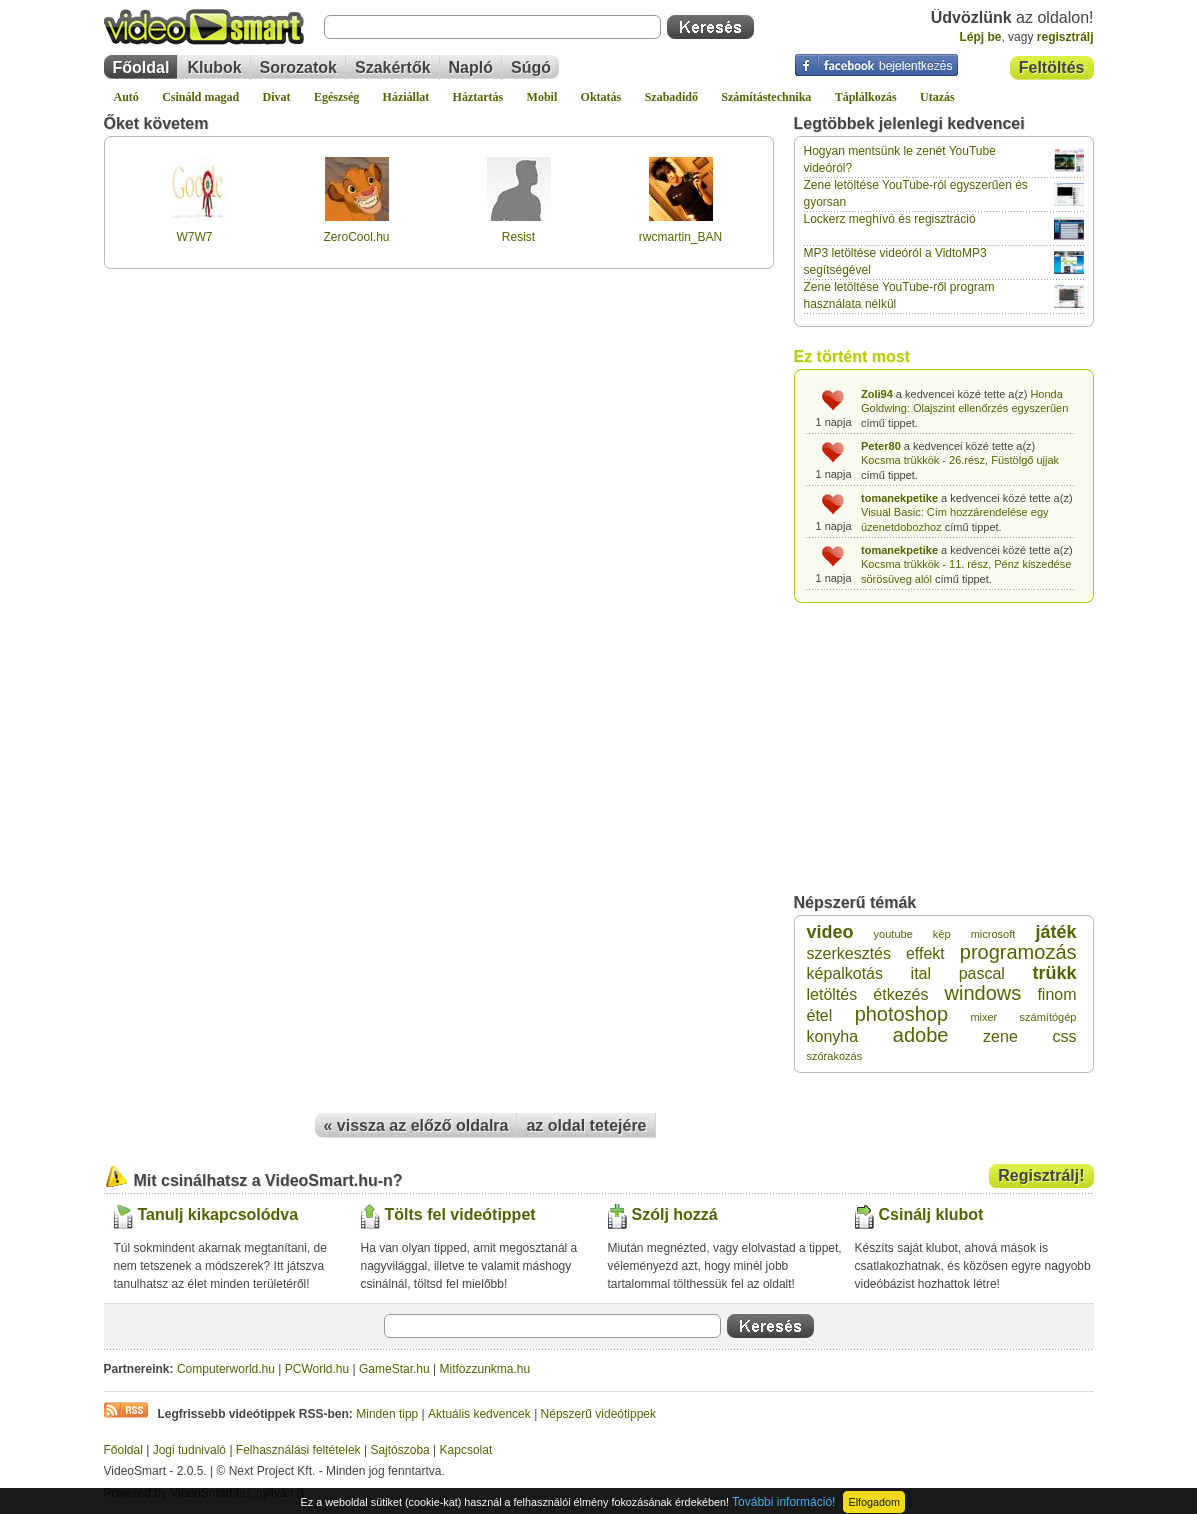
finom (1056, 994)
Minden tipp (387, 1414)
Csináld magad (200, 97)
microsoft (993, 934)
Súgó (531, 67)
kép (942, 934)
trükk (1054, 973)
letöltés (832, 994)
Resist (518, 237)
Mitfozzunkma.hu (485, 1369)
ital (921, 973)
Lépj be (980, 37)
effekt (925, 953)
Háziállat (406, 97)
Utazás (937, 97)
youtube (893, 934)
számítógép (1048, 1017)
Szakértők (393, 67)
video (830, 932)
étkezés (900, 994)
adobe (921, 1035)
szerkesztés (849, 953)
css (1064, 1036)
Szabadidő (671, 97)
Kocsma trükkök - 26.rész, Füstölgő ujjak (960, 460)
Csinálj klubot (931, 1214)
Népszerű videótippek (598, 1414)
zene (1000, 1036)
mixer (983, 1017)
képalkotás (845, 973)
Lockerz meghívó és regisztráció (890, 219)
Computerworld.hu (226, 1369)
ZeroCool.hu (356, 237)
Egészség (336, 97)
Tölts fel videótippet (460, 1214)
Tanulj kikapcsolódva (218, 1214)
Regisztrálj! (1041, 1175)
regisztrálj (1065, 37)
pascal (982, 973)
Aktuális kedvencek (479, 1414)
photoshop (901, 1014)
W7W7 (195, 237)
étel (820, 1015)
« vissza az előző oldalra (416, 1125)
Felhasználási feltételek (298, 1450)
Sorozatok (298, 67)
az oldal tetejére (586, 1125)
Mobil (542, 97)
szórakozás (835, 1056)
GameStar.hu (394, 1369)
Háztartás (478, 97)
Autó (126, 97)
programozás (1018, 952)
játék (1055, 932)
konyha (833, 1036)
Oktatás (601, 97)
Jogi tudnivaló (189, 1450)
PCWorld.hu (317, 1369)
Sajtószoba (399, 1450)
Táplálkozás (866, 97)
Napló (471, 67)
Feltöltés (1052, 67)
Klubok (214, 67)
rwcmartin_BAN (680, 237)
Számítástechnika (766, 97)
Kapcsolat (466, 1450)
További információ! (783, 1502)
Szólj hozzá (675, 1214)
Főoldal (141, 67)
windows (983, 993)
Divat (277, 97)
